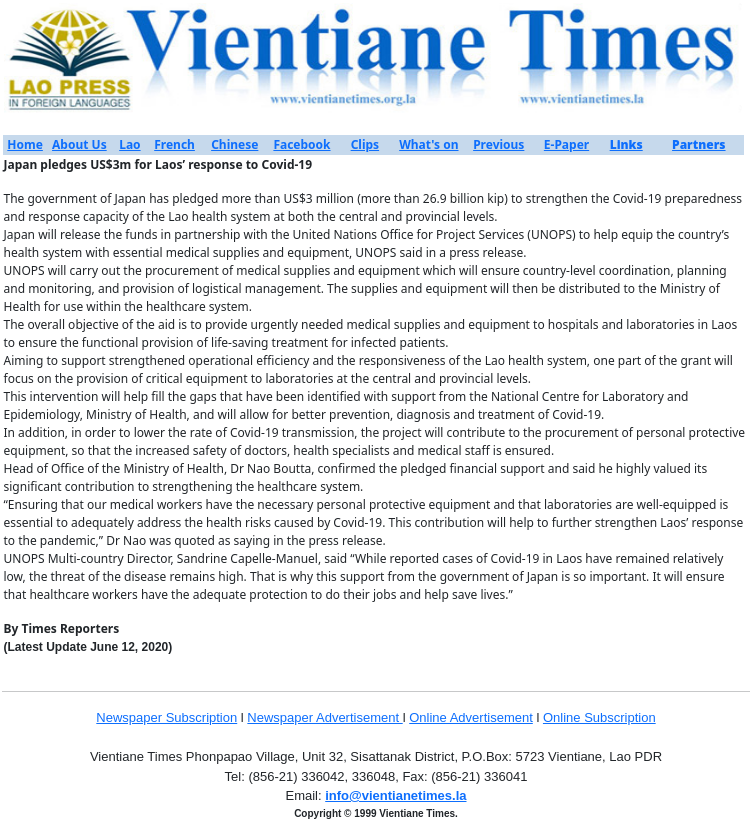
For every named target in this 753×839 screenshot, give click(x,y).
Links (626, 144)
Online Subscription (599, 717)
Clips (365, 144)
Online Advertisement (471, 717)
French (174, 144)
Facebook (301, 144)
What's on (428, 144)
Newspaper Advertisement (324, 717)
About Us (79, 144)
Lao (129, 144)
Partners (699, 144)
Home (25, 144)
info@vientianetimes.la (395, 795)
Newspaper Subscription (166, 717)
